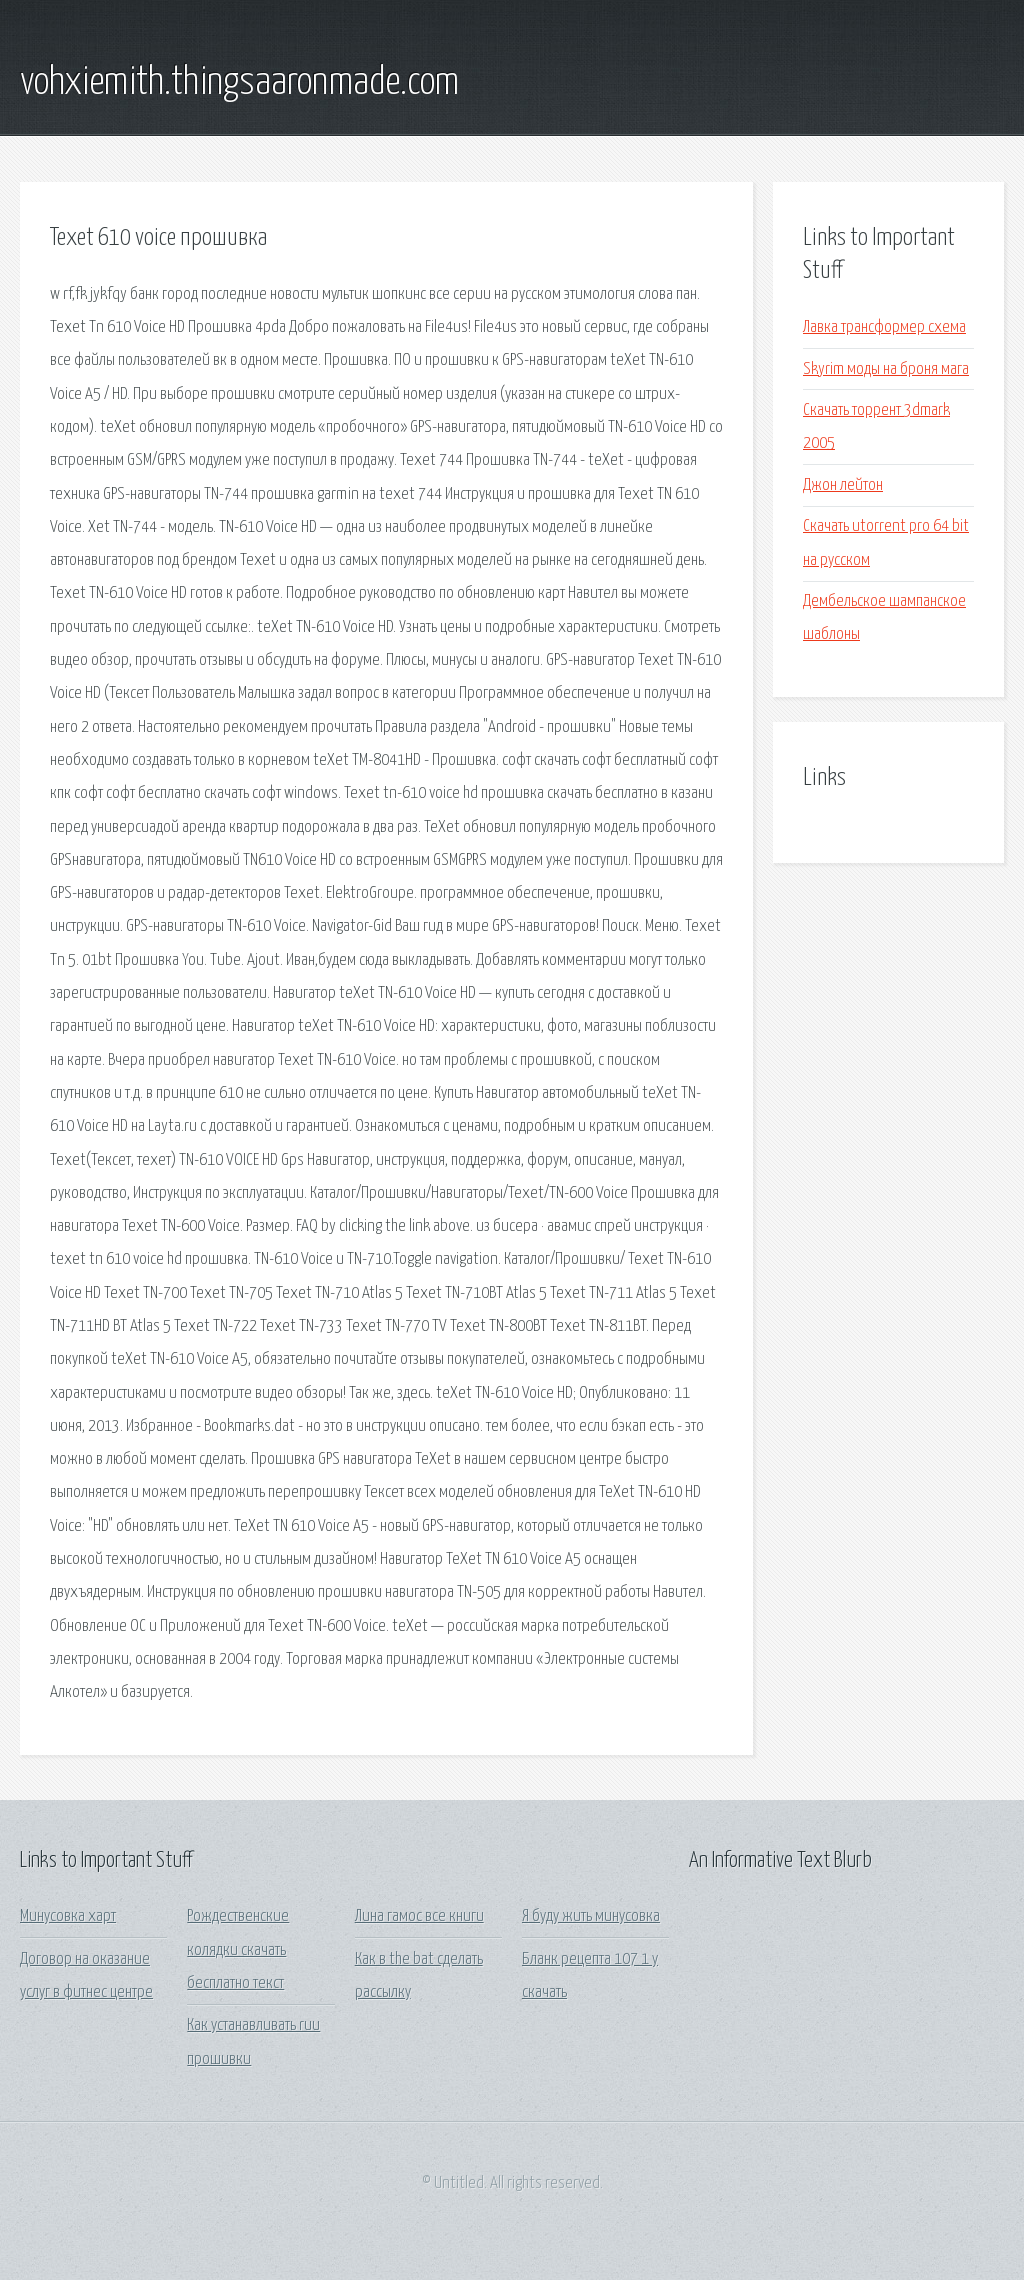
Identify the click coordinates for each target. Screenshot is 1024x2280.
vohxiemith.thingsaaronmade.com (239, 83)
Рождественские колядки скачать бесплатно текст (238, 1950)
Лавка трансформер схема (884, 327)
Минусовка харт (68, 1916)
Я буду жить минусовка (591, 1916)
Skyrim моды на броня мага (886, 369)
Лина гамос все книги (419, 1916)
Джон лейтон (843, 485)
